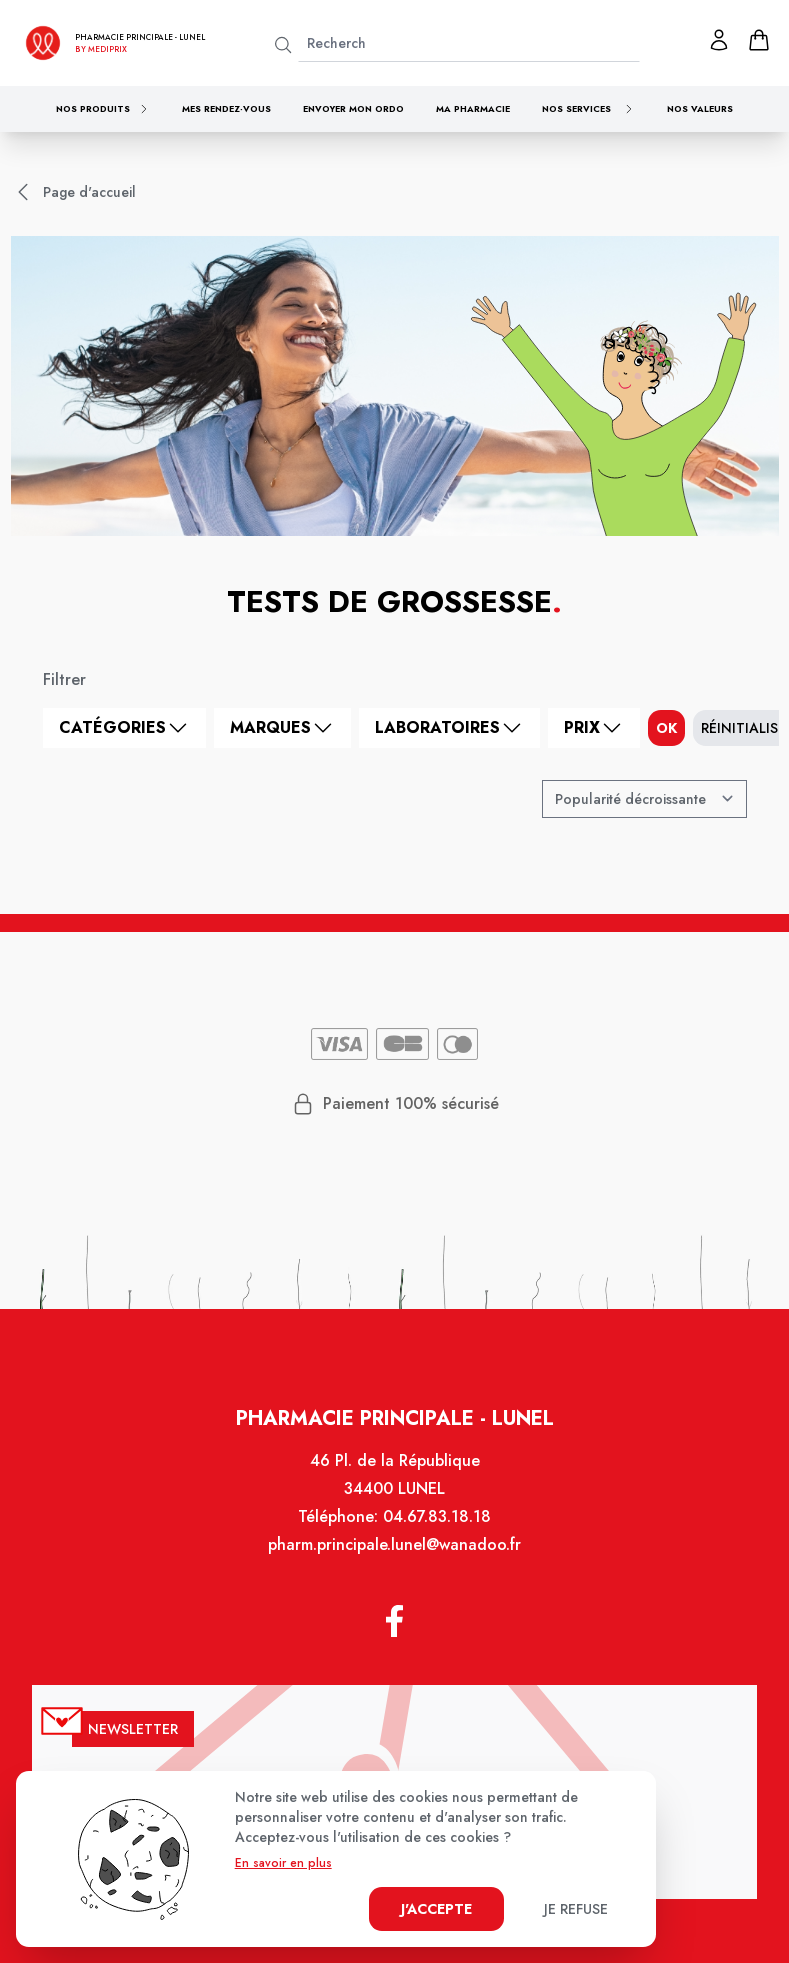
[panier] (759, 40)
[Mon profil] (719, 40)
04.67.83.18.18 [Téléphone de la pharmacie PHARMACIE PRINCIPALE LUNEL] (435, 1530)
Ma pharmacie (473, 108)
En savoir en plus (283, 1863)
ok (666, 728)
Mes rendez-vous (226, 108)
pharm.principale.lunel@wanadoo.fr (394, 1557)
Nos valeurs (700, 108)
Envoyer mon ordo (353, 108)
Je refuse (576, 1909)
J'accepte (436, 1909)
